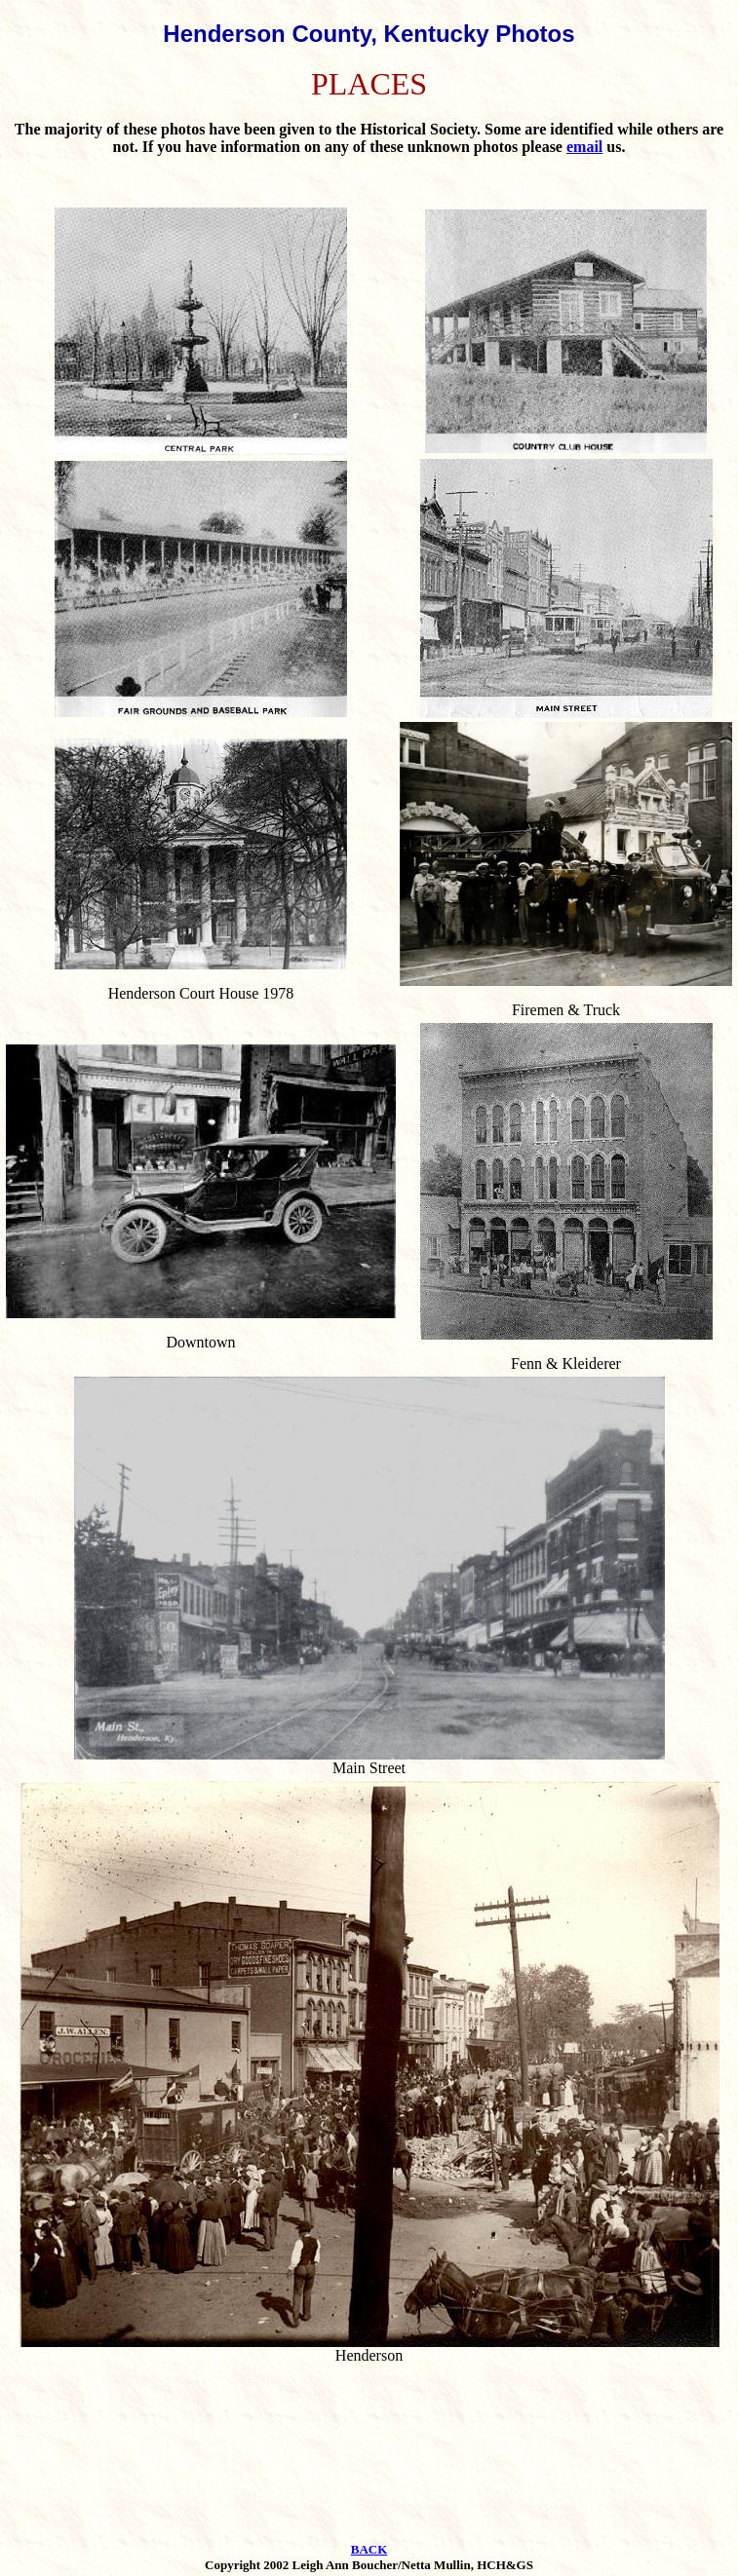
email (584, 146)
